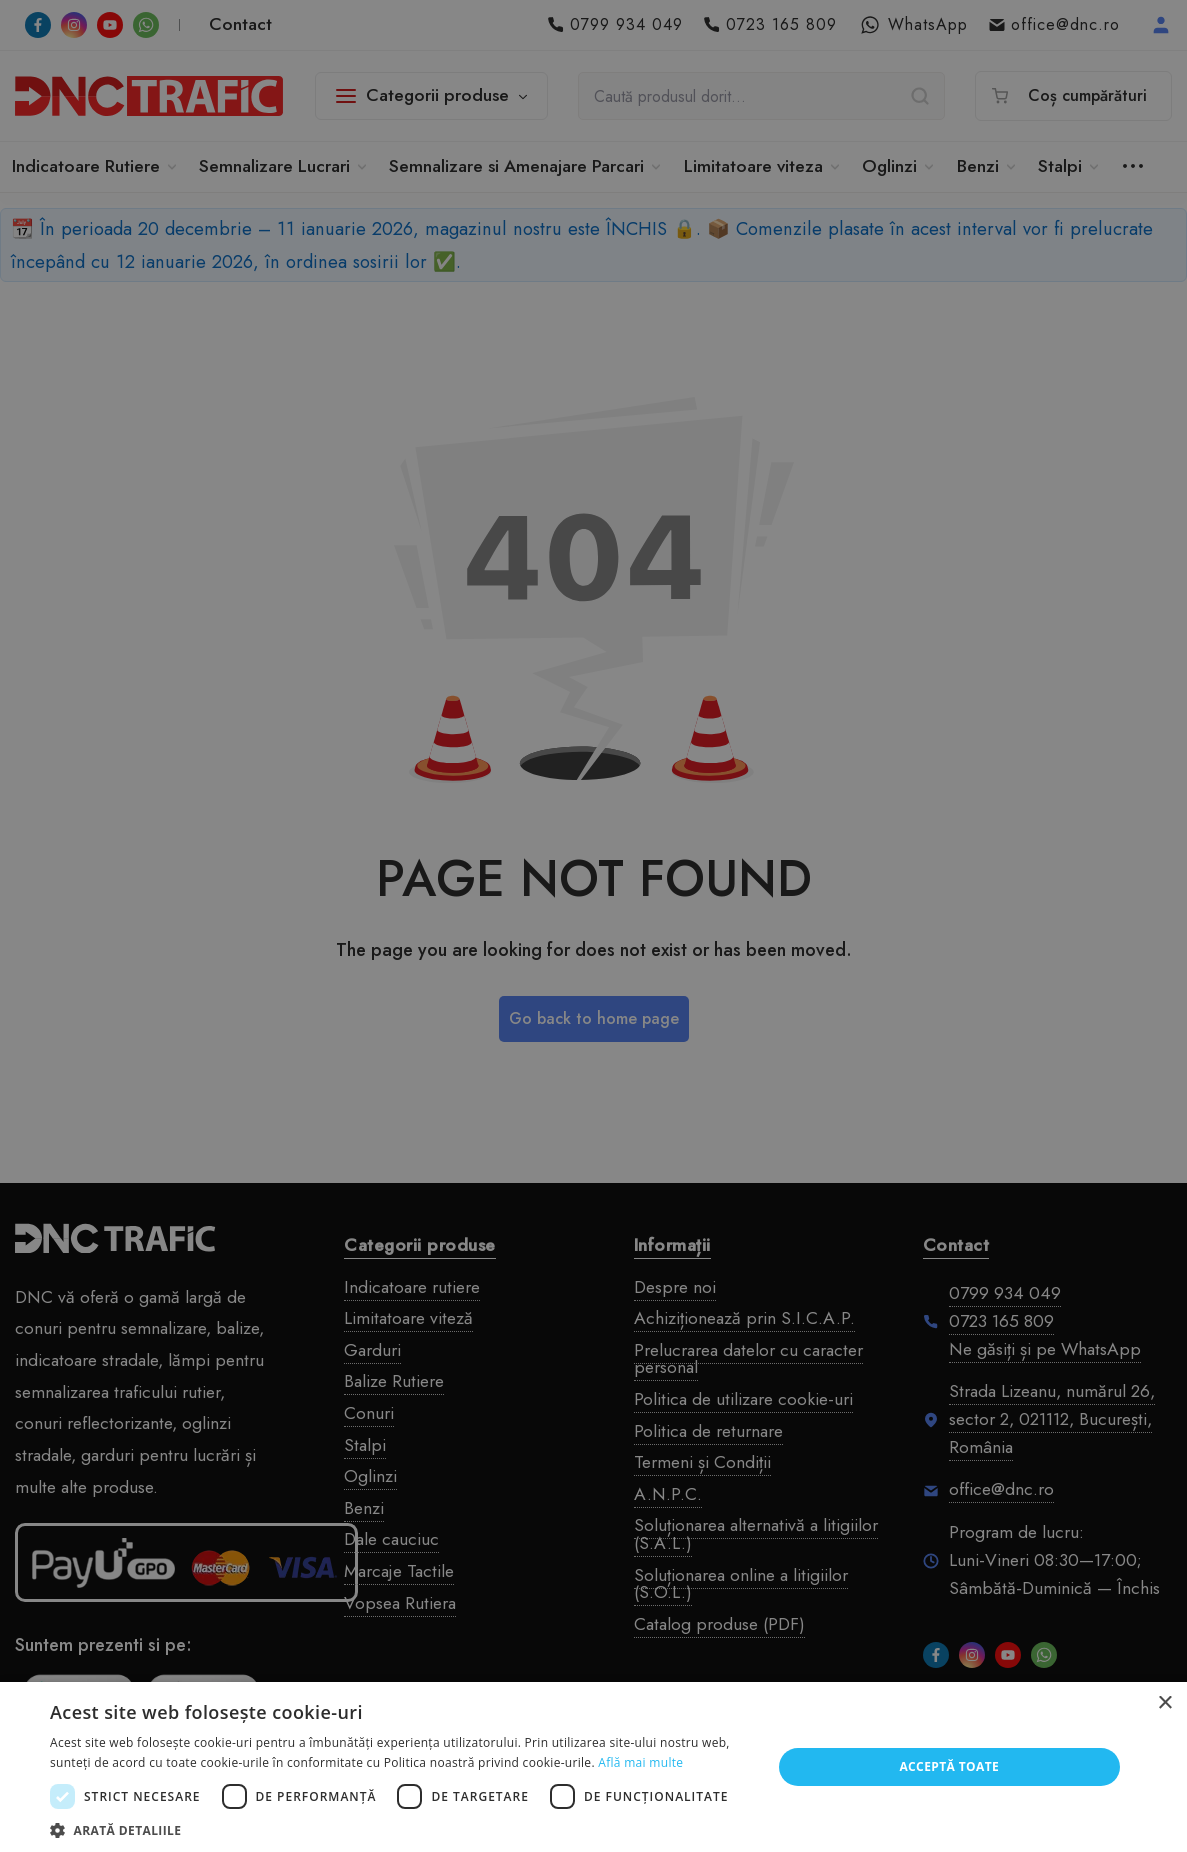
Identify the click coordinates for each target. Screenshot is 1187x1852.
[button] (400, 1828)
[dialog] (593, 926)
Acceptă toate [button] (949, 1766)
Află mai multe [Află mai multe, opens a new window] (640, 1762)
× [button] (1164, 1703)
